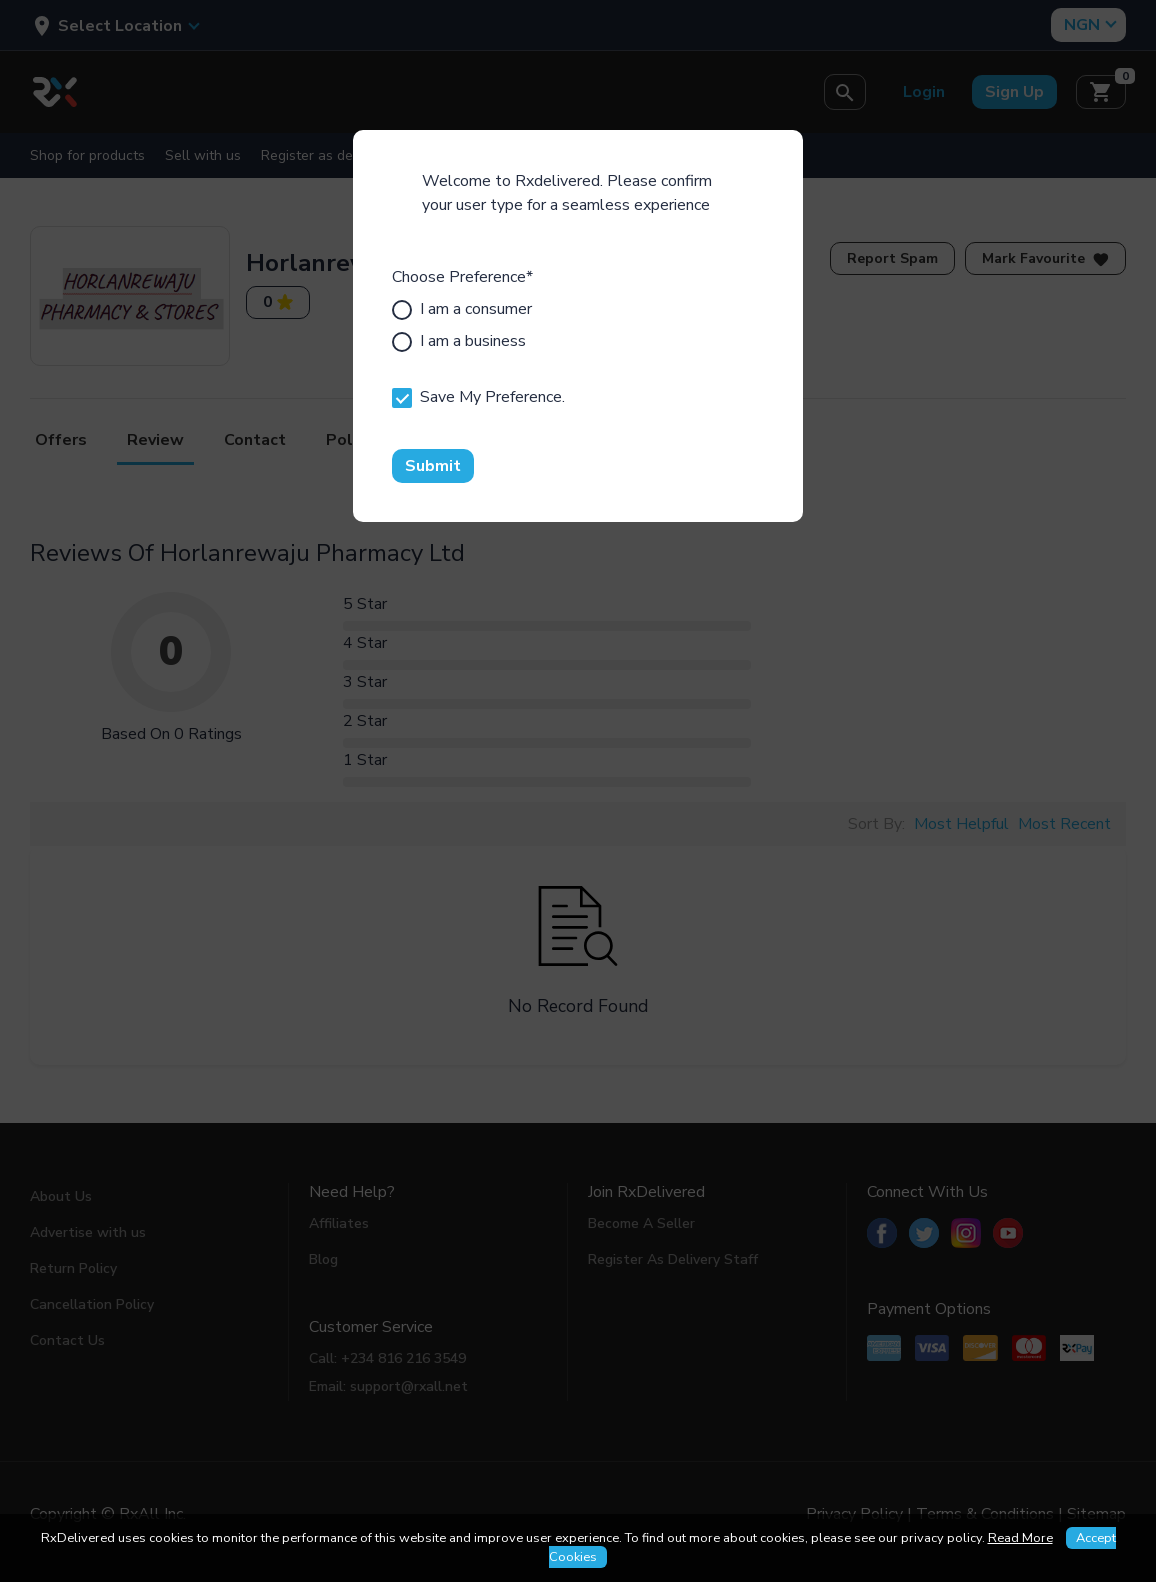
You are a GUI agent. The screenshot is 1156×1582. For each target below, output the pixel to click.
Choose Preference (462, 277)
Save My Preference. (478, 397)
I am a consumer (462, 309)
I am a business (459, 341)
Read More (1020, 1538)
